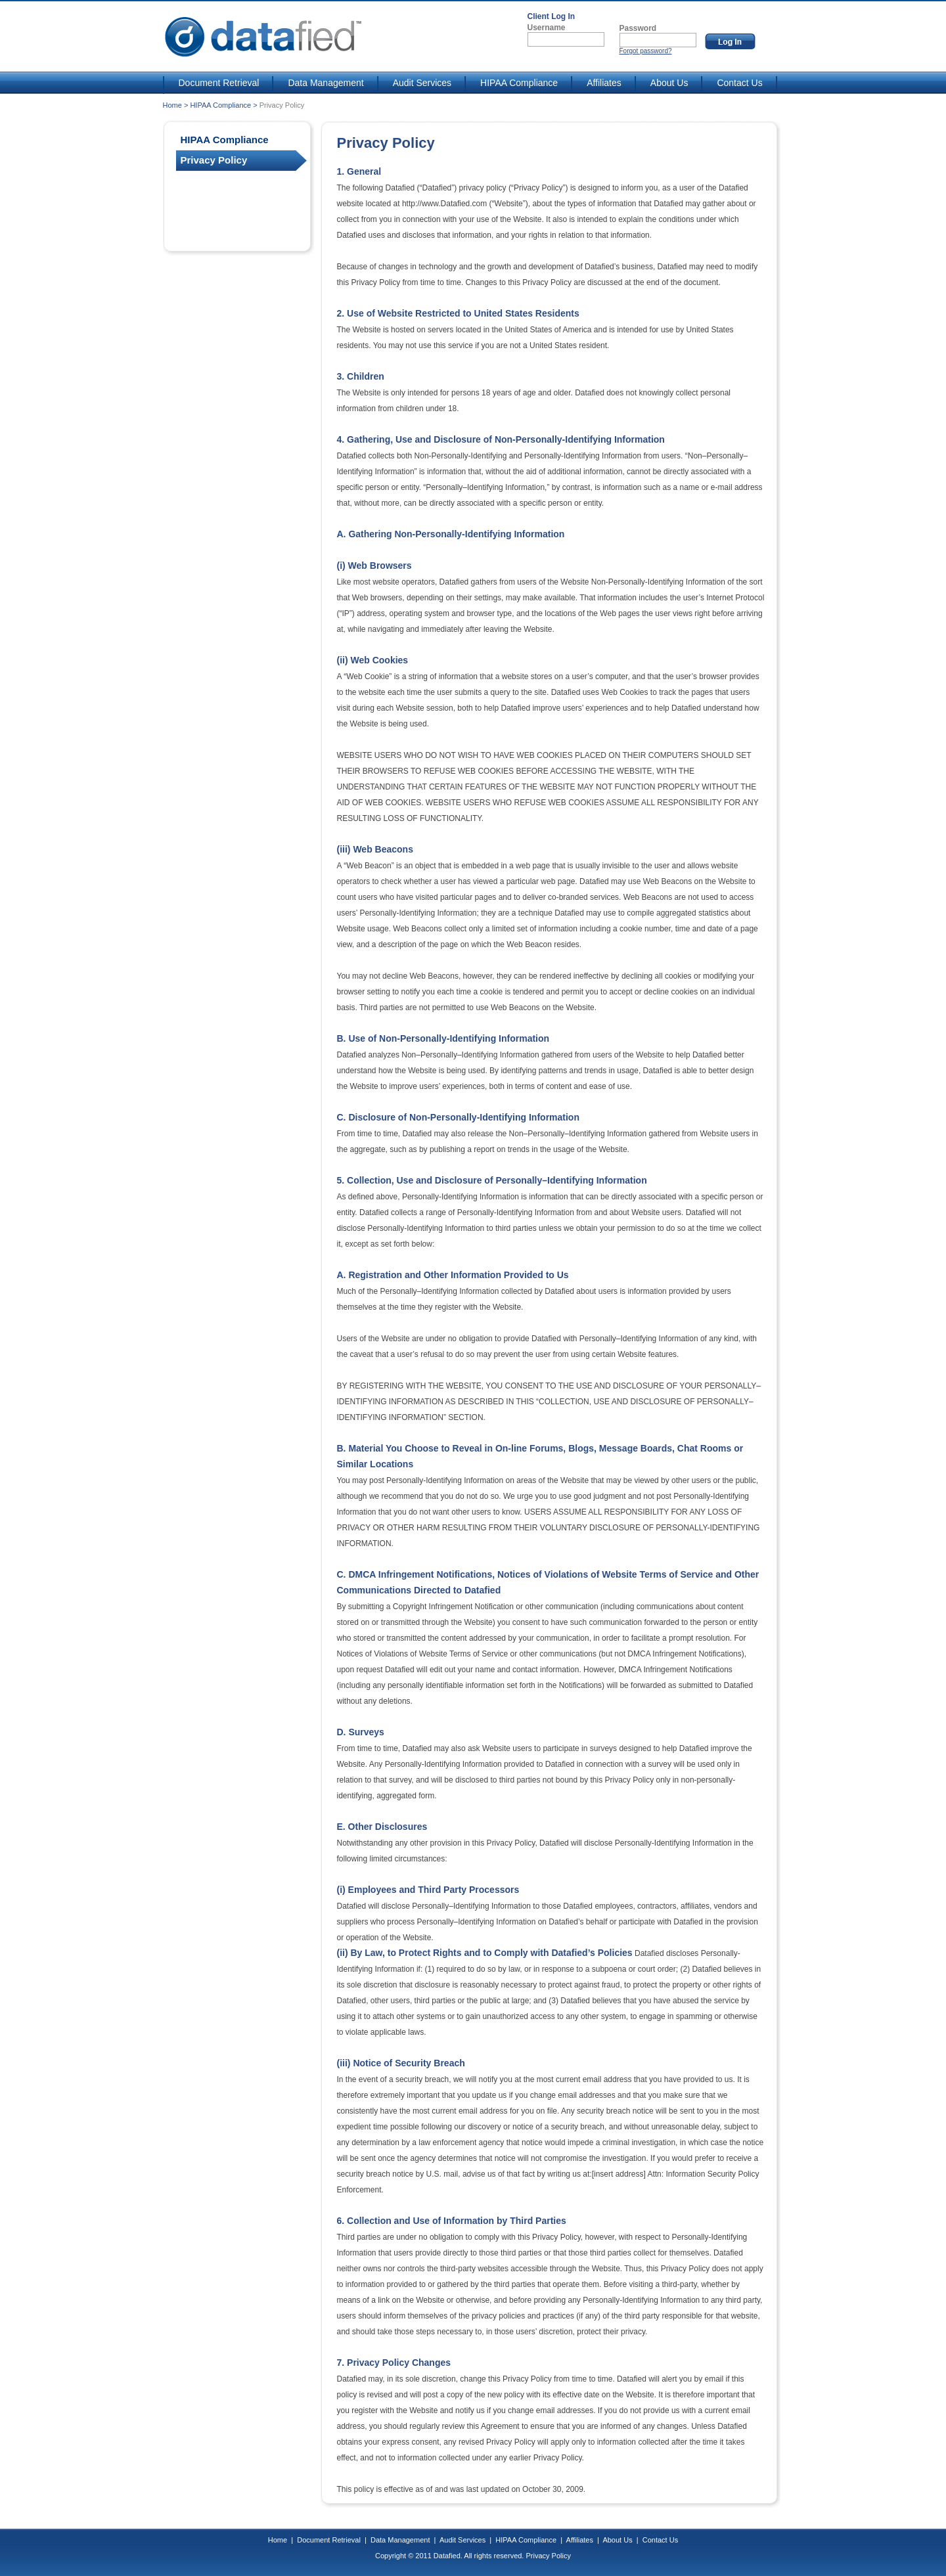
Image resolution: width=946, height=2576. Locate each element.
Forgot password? (645, 51)
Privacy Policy (548, 2556)
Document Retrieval (211, 83)
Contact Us (732, 83)
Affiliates (596, 83)
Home (172, 105)
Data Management (318, 83)
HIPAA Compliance (512, 83)
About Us (662, 83)
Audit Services (414, 83)
